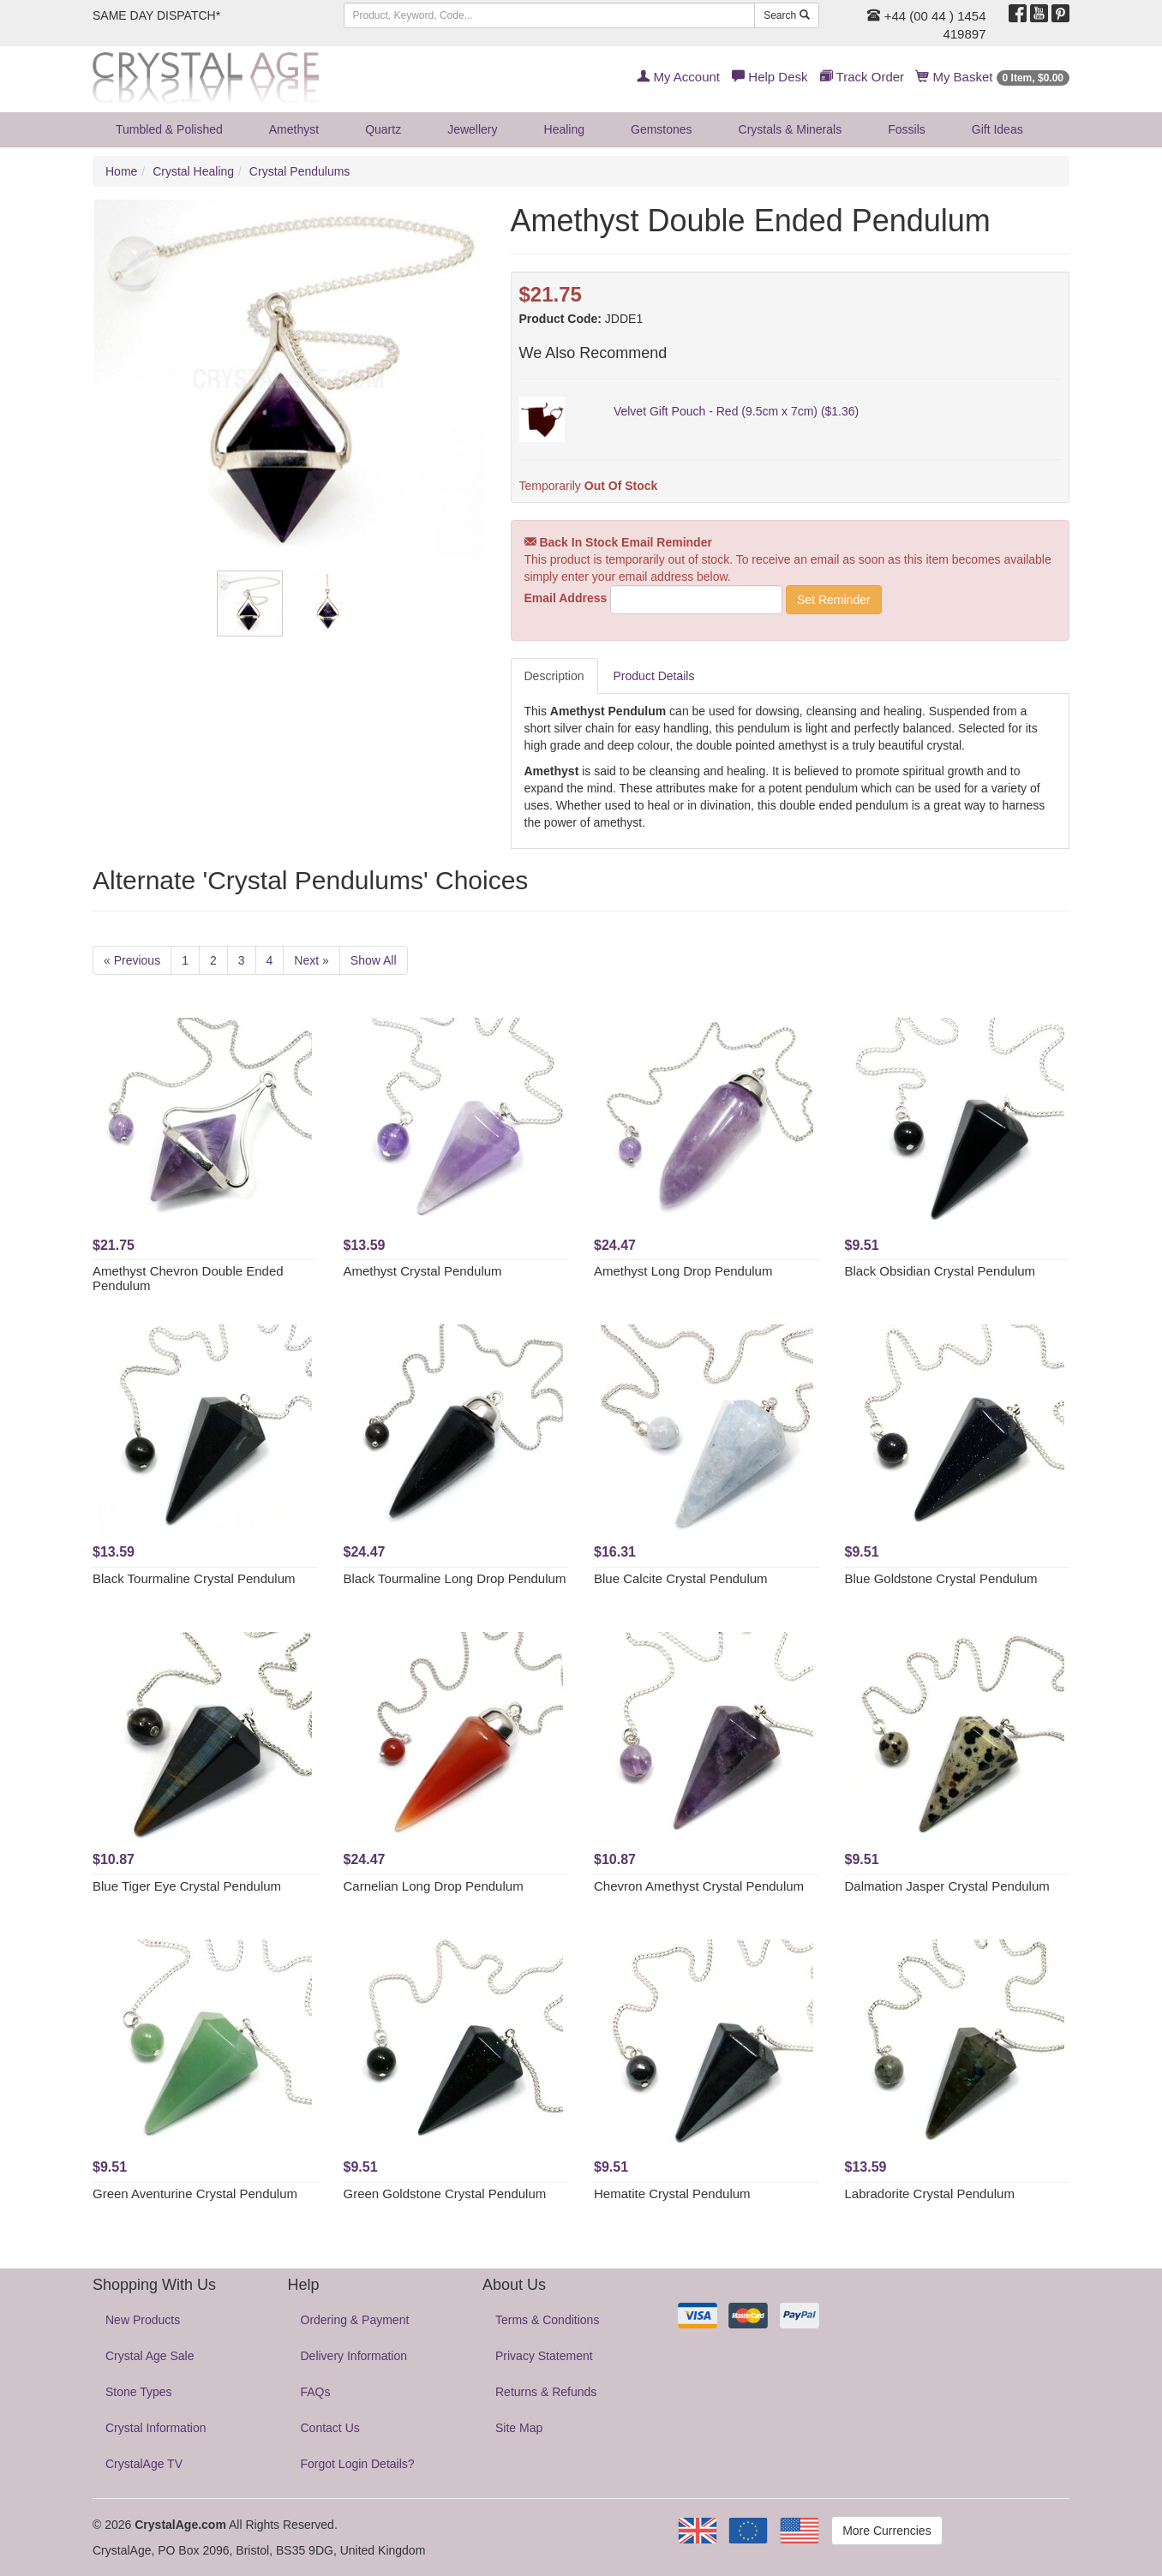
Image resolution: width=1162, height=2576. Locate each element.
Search (786, 15)
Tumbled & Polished (169, 129)
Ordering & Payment (355, 2320)
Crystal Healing (193, 171)
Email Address (566, 598)
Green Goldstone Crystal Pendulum (445, 2193)
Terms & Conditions (547, 2320)
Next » (311, 960)
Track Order (862, 76)
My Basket (992, 76)
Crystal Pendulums (299, 171)
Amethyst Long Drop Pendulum (683, 1271)
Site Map (518, 2428)
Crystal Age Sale (150, 2356)
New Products (142, 2320)
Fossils (906, 129)
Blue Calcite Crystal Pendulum (681, 1578)
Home (121, 171)
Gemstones (661, 129)
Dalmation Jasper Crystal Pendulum (947, 1886)
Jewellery (472, 129)
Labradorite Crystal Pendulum (930, 2193)
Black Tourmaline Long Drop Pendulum (455, 1578)
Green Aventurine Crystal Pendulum (195, 2193)
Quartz (383, 129)
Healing (564, 129)
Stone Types (138, 2392)
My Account (678, 76)
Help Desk (769, 76)
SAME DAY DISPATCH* (156, 15)
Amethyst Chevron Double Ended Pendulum (188, 1278)
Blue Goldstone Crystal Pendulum (941, 1578)
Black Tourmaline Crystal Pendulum (194, 1578)
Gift (997, 129)
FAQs (316, 2392)
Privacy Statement (544, 2356)
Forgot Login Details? (358, 2464)
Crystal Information (155, 2428)
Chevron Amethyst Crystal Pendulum (699, 1886)
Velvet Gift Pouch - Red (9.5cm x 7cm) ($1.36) (736, 411)
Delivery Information (354, 2356)
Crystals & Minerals (790, 129)
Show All (373, 960)
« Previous (132, 960)
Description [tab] (554, 676)
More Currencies (886, 2530)
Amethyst (294, 129)
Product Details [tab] (654, 676)
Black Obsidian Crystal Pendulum (940, 1271)
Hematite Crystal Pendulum (672, 2193)
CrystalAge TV (144, 2464)
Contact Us (330, 2428)
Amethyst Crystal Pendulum (423, 1271)
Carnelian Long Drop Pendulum (434, 1886)
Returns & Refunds (545, 2392)
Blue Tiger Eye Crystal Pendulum (187, 1886)
